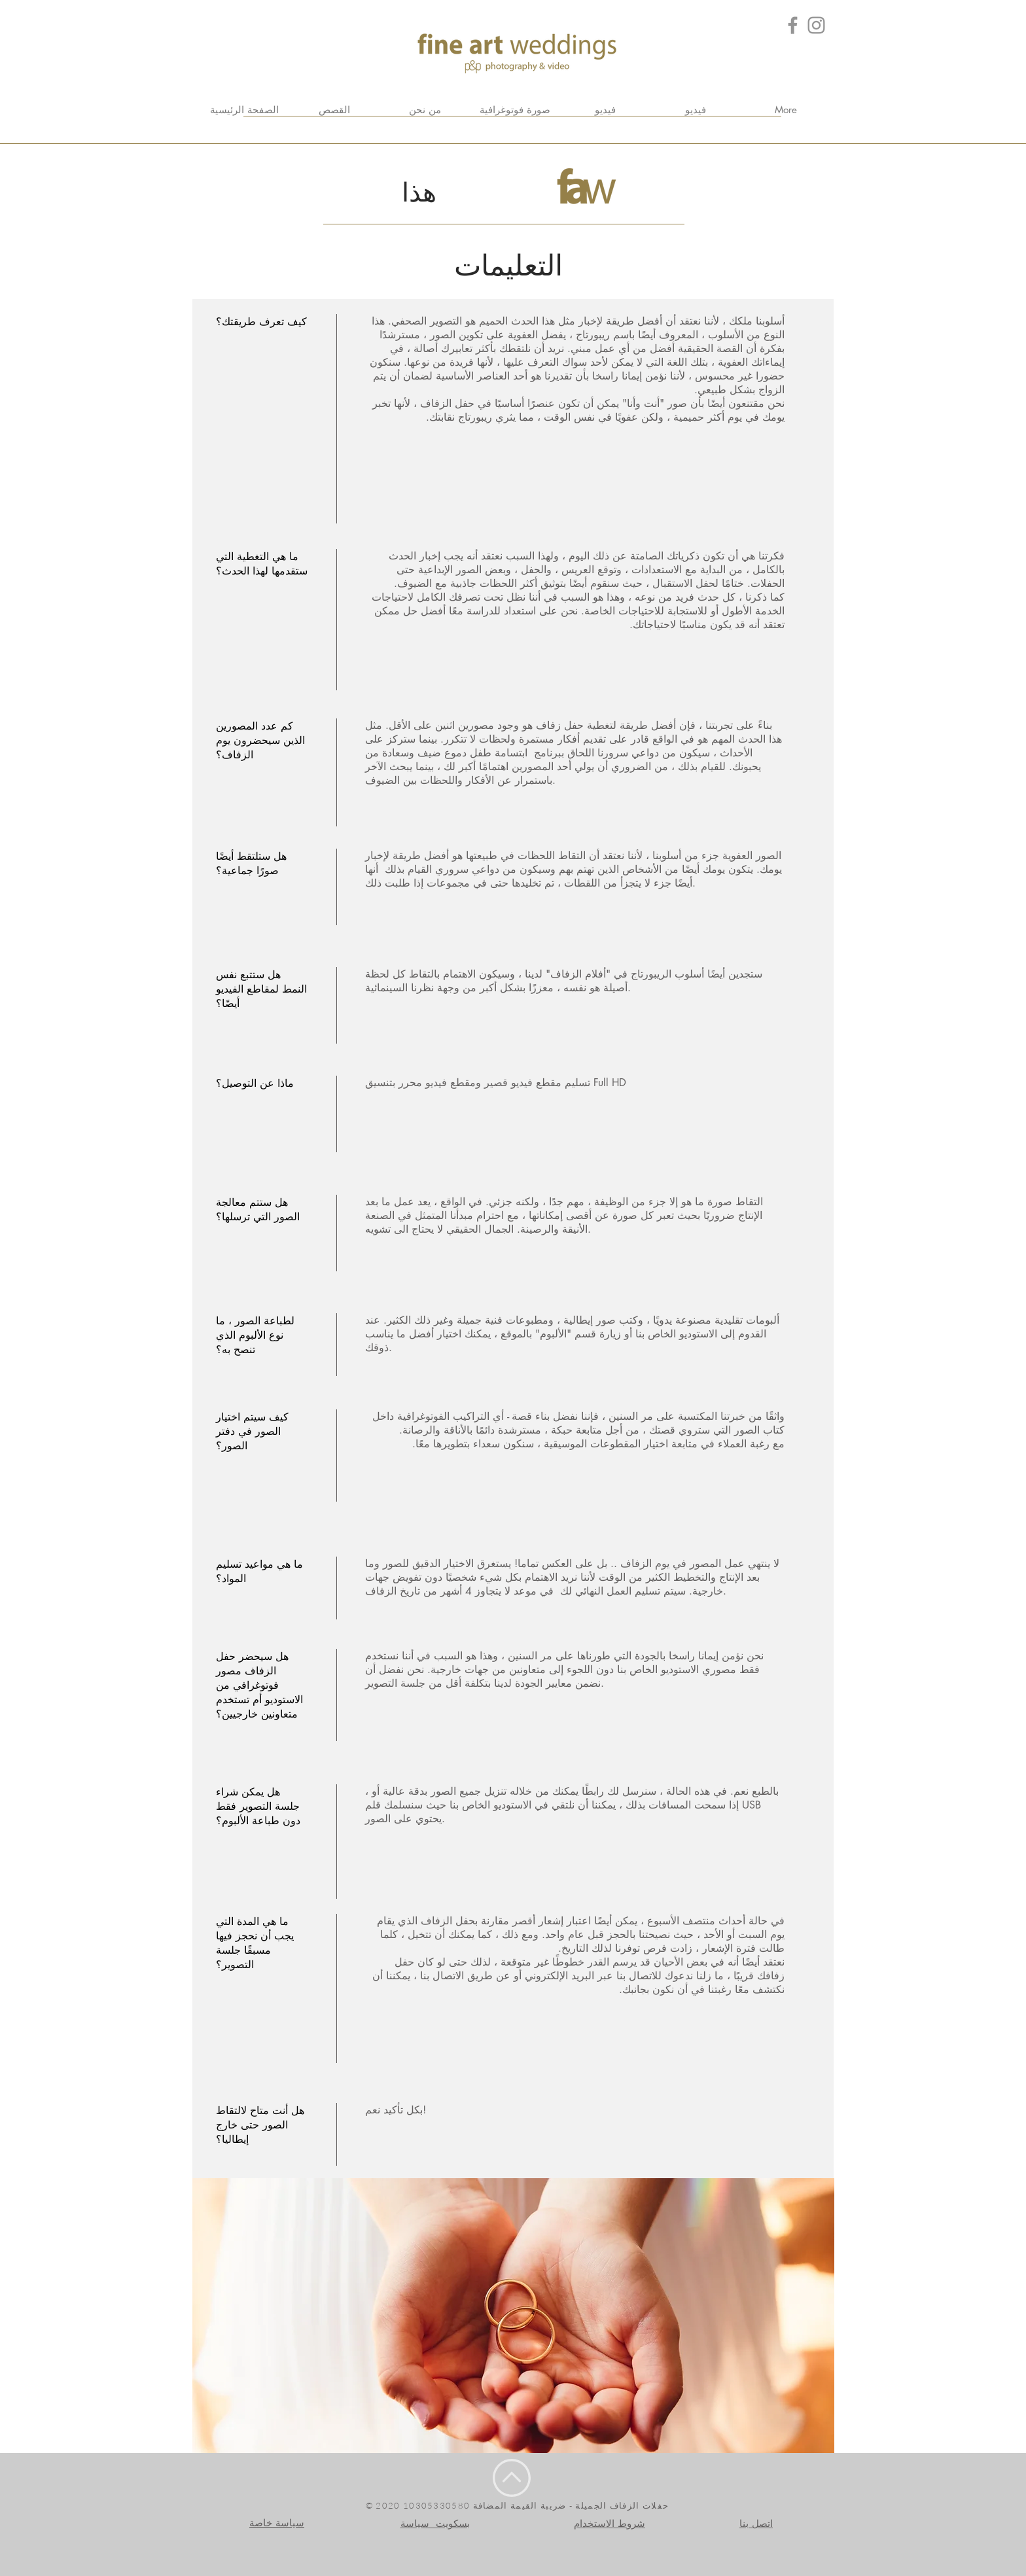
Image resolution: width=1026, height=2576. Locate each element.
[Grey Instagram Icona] (816, 25)
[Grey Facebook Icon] (792, 25)
